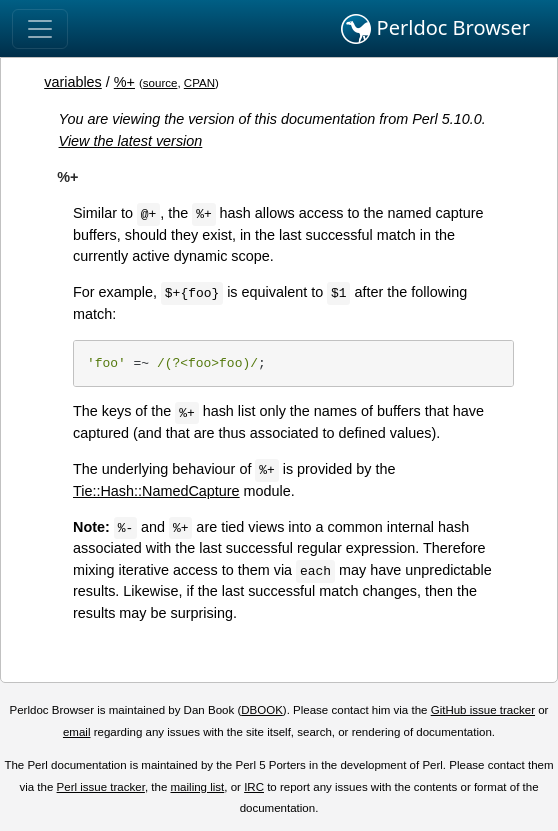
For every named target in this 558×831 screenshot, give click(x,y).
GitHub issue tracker (483, 710)
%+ (124, 82)
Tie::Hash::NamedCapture (156, 491)
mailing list (198, 787)
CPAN (199, 83)
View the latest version (131, 141)
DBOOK (262, 710)
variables (73, 82)
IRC (254, 787)
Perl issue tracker (101, 787)
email (77, 732)
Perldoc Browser (435, 29)
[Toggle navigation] (40, 29)
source (160, 83)
